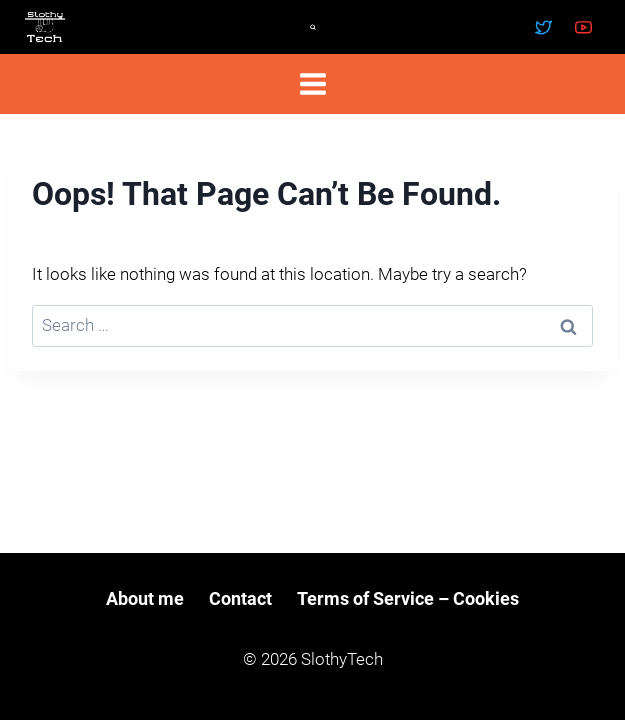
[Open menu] (312, 83)
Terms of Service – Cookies (408, 598)
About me (145, 598)
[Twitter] (544, 27)
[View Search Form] (313, 27)
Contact (240, 598)
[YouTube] (583, 27)
